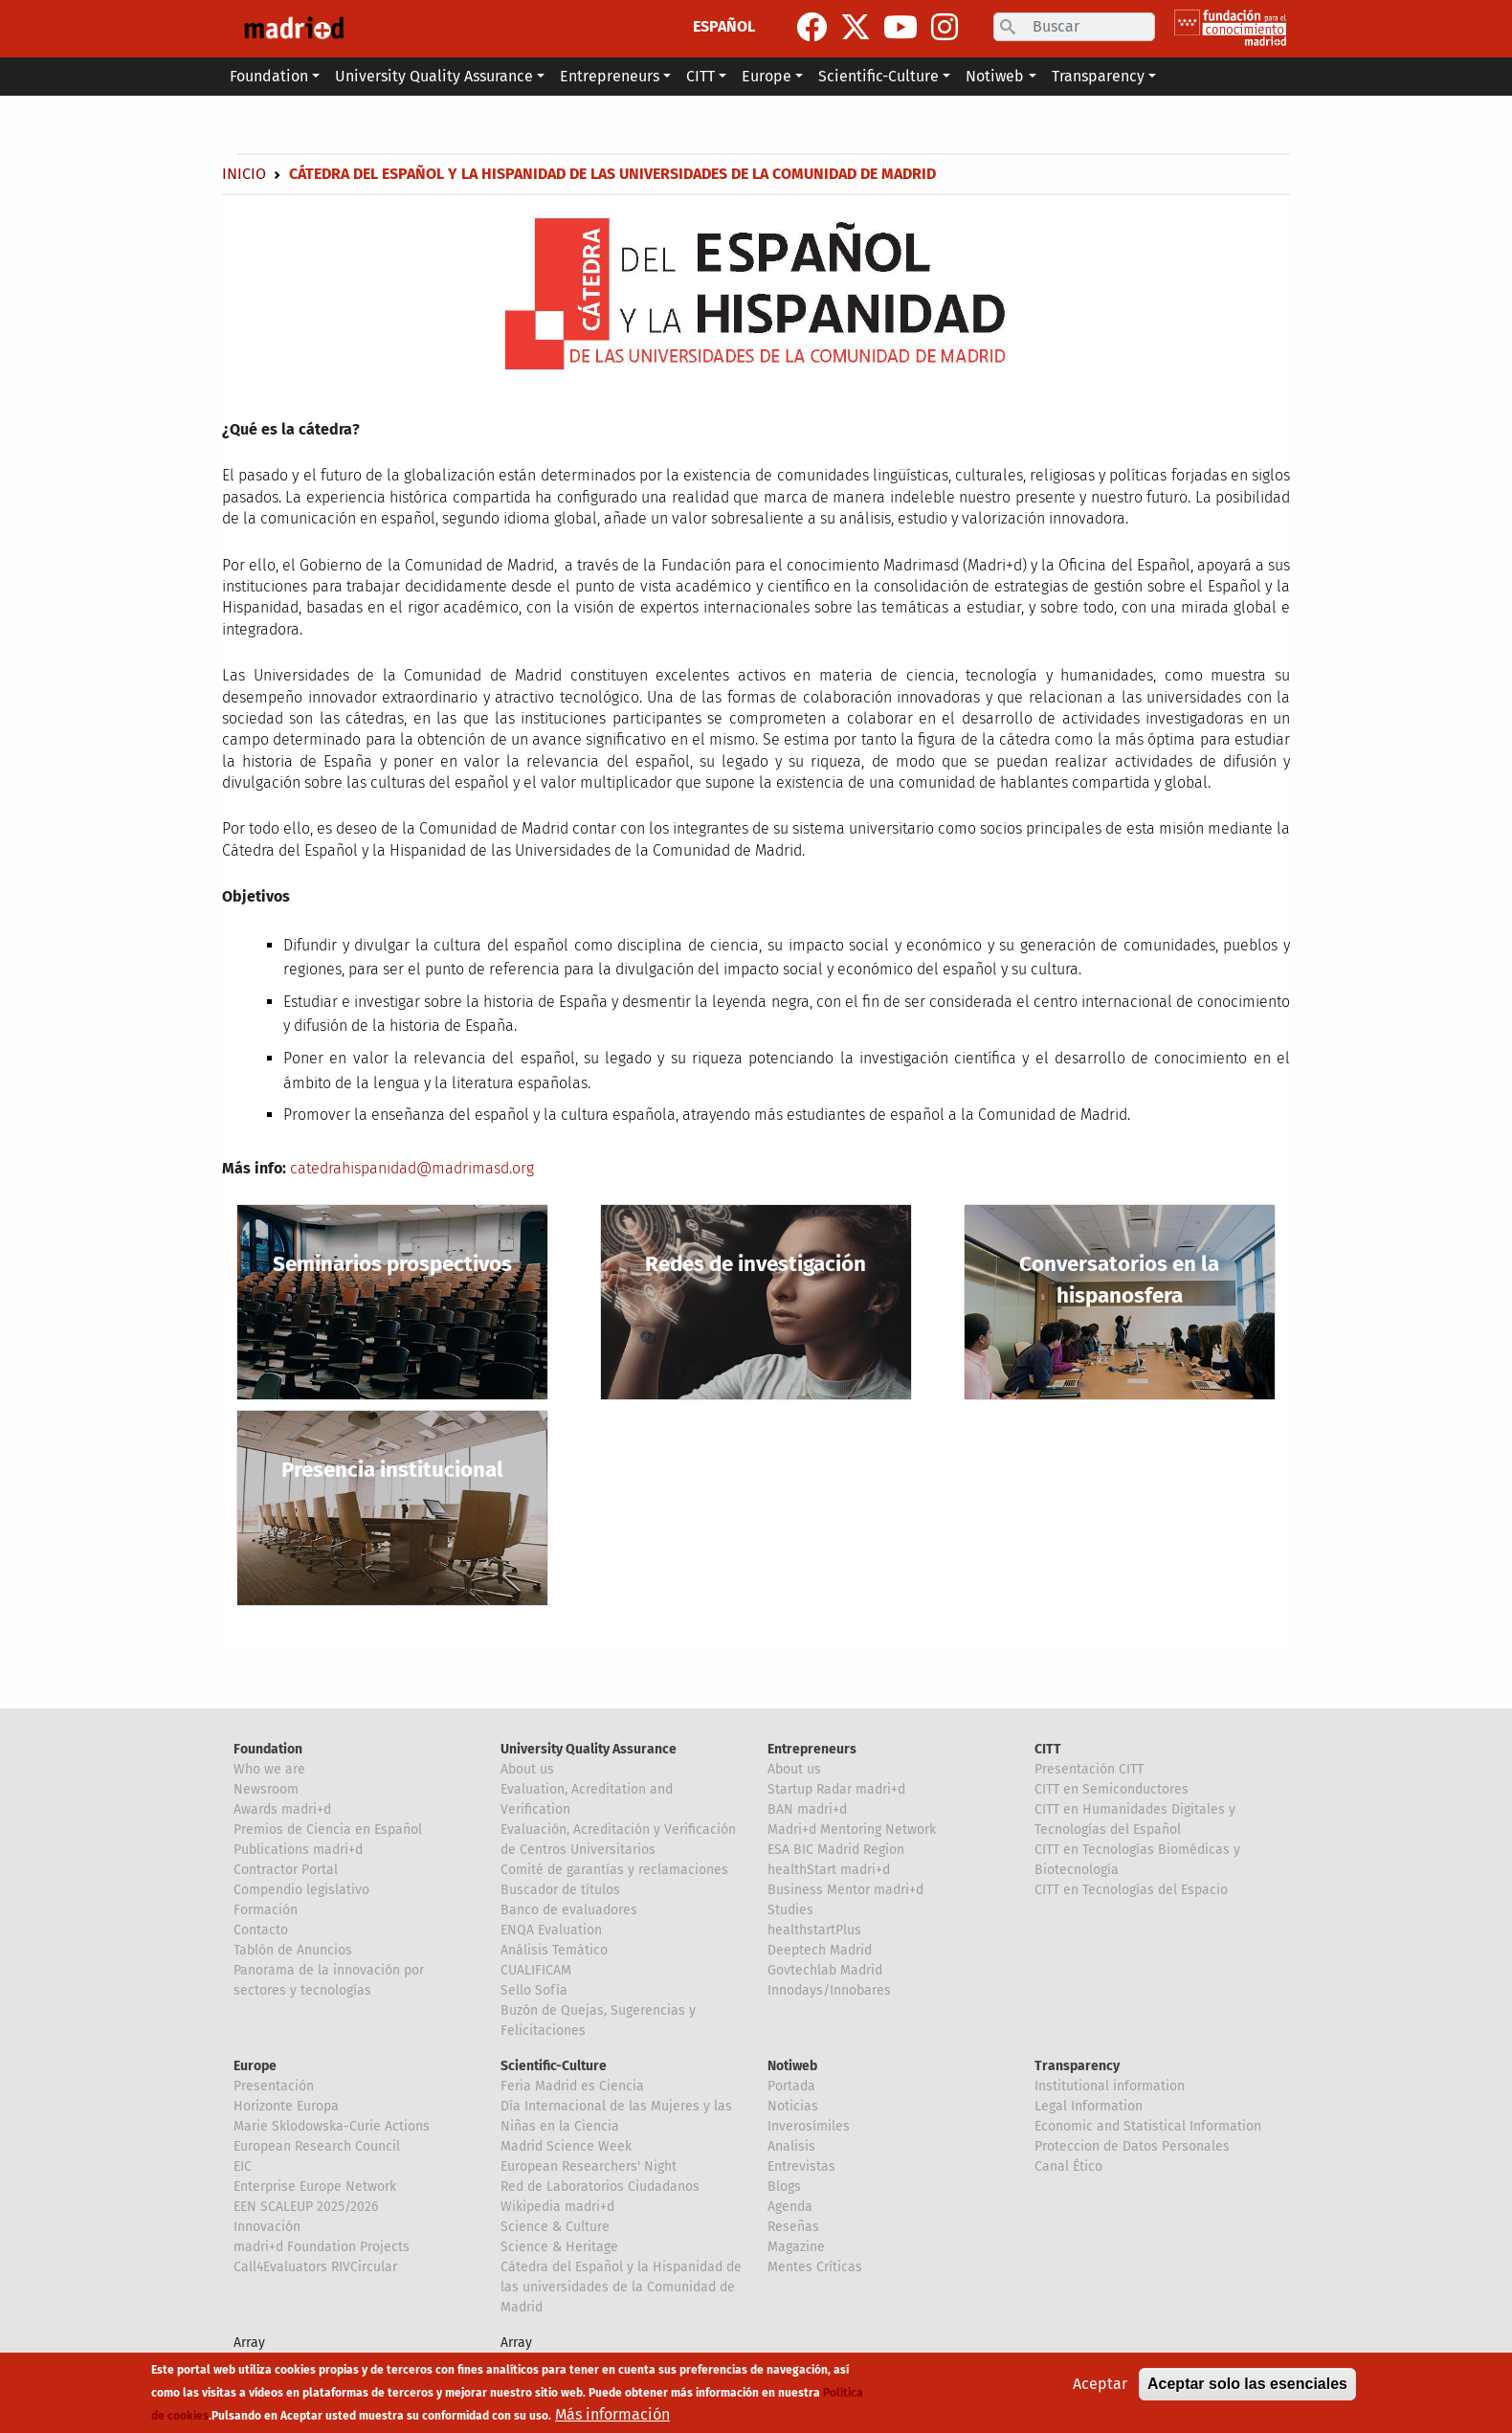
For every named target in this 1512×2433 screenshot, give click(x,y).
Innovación (266, 2227)
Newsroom (266, 1789)
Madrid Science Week (566, 2146)
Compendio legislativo (301, 1890)
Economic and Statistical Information (1147, 2126)
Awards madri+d (282, 1809)
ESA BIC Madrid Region (835, 1849)
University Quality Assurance (588, 1749)
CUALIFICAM (535, 1970)
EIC (242, 2166)
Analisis (791, 2146)
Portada (791, 2086)
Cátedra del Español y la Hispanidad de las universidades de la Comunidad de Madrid (621, 2287)
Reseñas (793, 2227)
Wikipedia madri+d (557, 2207)
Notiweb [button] (995, 76)
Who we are (269, 1769)
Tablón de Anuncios (292, 1950)
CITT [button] (700, 76)
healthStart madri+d (828, 1870)
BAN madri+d (807, 1809)
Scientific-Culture (553, 2066)
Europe (255, 2066)
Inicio (244, 174)
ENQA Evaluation (551, 1930)
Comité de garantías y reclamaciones (614, 1870)
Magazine (796, 2247)
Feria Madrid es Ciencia (572, 2086)
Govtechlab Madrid (824, 1970)
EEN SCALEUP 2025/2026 (305, 2207)
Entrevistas (801, 2166)
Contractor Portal (285, 1870)
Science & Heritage (559, 2247)
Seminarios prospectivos (392, 1264)
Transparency (1077, 2066)
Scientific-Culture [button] (878, 76)
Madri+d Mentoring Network (851, 1829)
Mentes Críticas (814, 2267)
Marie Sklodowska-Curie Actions (331, 2126)
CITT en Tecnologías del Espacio (1131, 1890)
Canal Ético (1068, 2166)
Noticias (792, 2106)
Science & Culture (555, 2227)
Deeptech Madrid (819, 1950)
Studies (790, 1910)
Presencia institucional (392, 1470)
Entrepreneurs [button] (609, 76)
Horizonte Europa (286, 2106)
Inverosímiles (808, 2126)
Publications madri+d (298, 1849)
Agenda (789, 2207)
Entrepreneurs (811, 1749)
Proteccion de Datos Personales (1132, 2146)
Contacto (260, 1930)
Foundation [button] (269, 76)
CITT (1047, 1749)
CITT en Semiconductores (1111, 1789)
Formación (265, 1910)
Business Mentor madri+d (845, 1890)
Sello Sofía (533, 1990)
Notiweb (792, 2066)
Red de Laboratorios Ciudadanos (600, 2186)
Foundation (267, 1749)
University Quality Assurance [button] (434, 76)
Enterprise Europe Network (314, 2186)
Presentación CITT (1089, 1769)
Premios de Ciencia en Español (327, 1829)
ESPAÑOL (724, 26)
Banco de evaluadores (568, 1910)
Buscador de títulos (560, 1890)
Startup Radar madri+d (836, 1789)
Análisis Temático (554, 1950)
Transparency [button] (1098, 76)
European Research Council (316, 2146)
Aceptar (1100, 2391)
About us (527, 1769)
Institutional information (1109, 2086)
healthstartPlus (814, 1930)
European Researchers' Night (588, 2166)
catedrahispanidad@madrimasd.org (412, 1168)
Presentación (273, 2086)
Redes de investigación (755, 1264)
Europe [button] (766, 76)
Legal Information (1088, 2106)
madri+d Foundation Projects (321, 2247)
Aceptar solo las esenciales (1247, 2391)
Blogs (784, 2186)
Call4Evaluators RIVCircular (315, 2267)
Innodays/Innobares (829, 1990)
